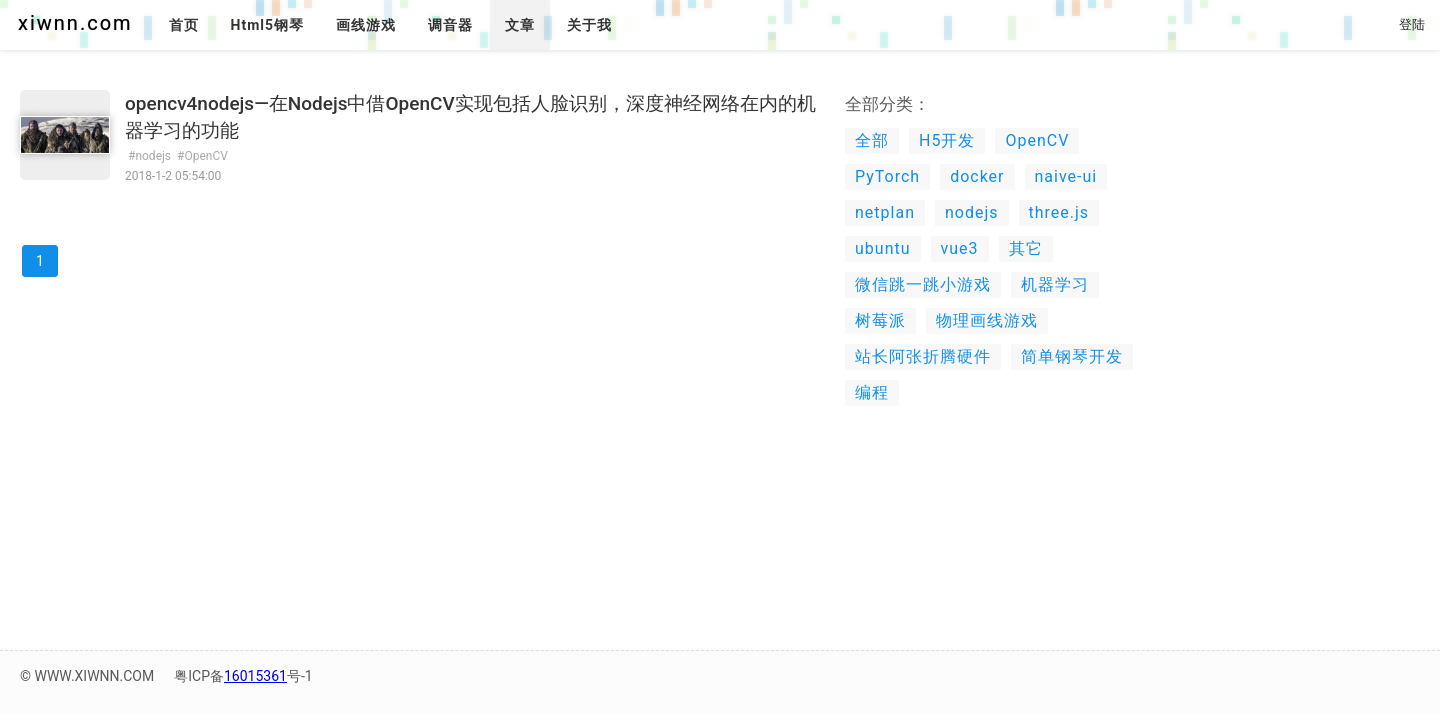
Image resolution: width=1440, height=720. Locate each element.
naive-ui (1066, 176)
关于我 (589, 25)
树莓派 (880, 320)
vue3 (960, 248)
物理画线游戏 (987, 320)
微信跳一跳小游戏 (923, 284)
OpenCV (1037, 140)
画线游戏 (366, 25)
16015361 (255, 676)
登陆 (1412, 24)
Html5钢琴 (268, 25)
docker (977, 176)
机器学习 (1055, 284)
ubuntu (883, 248)
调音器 (450, 25)
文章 (520, 25)
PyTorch (887, 176)
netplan (885, 212)
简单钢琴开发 (1072, 356)
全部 (872, 140)
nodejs (972, 212)
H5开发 (947, 140)
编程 (872, 392)
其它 (1026, 248)
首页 (184, 25)
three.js (1059, 212)
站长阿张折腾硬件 (923, 356)
